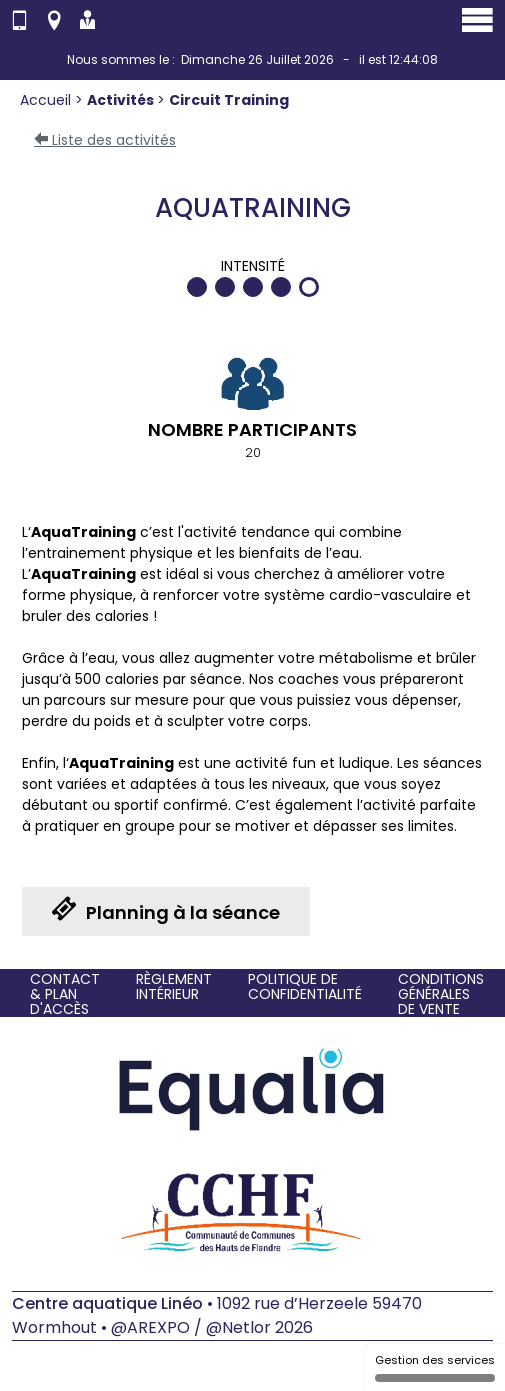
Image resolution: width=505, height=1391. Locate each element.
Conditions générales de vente (441, 994)
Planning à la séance (166, 910)
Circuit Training (229, 100)
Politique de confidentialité (305, 987)
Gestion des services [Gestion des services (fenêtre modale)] (435, 1367)
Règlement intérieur (174, 987)
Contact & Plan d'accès (65, 994)
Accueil (47, 100)
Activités (122, 100)
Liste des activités (105, 140)
